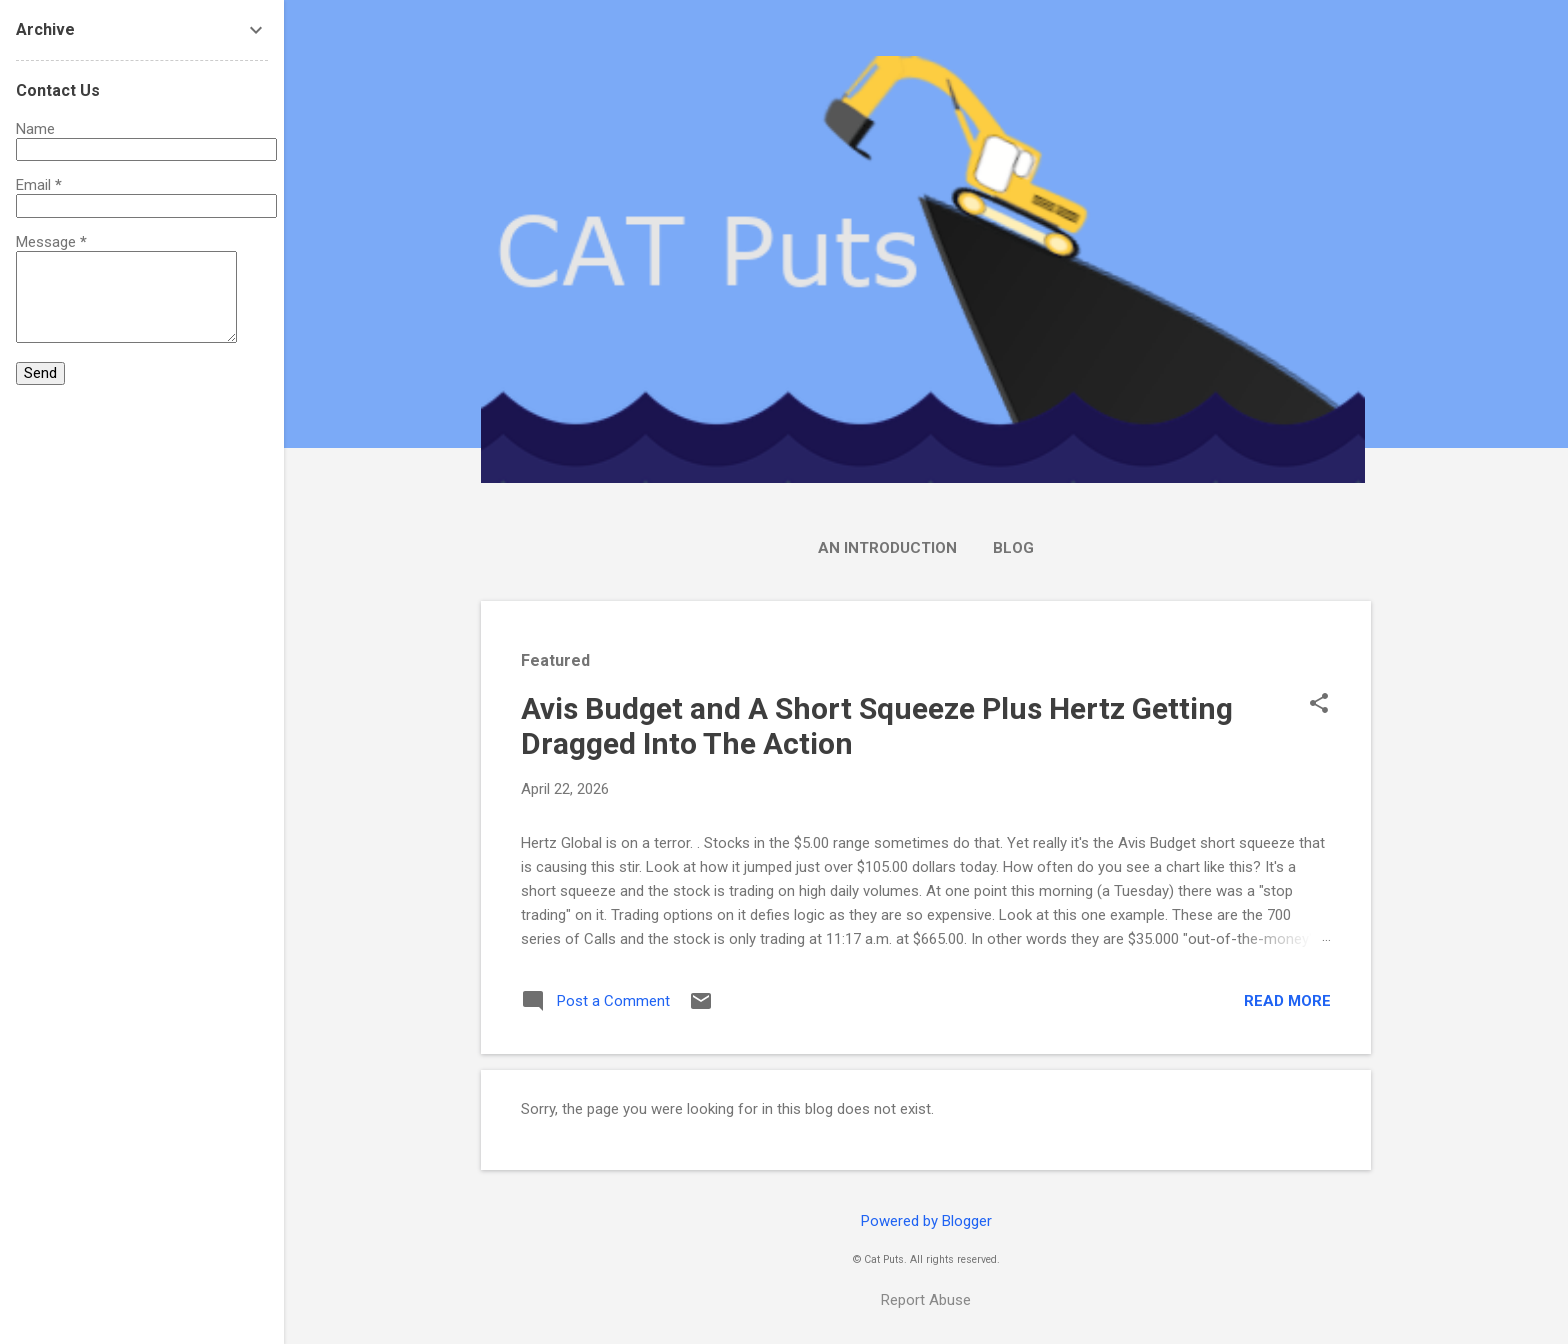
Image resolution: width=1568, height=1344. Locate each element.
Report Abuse (926, 1300)
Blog (1013, 548)
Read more (1287, 1001)
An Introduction (887, 548)
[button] (1319, 705)
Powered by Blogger (926, 1221)
